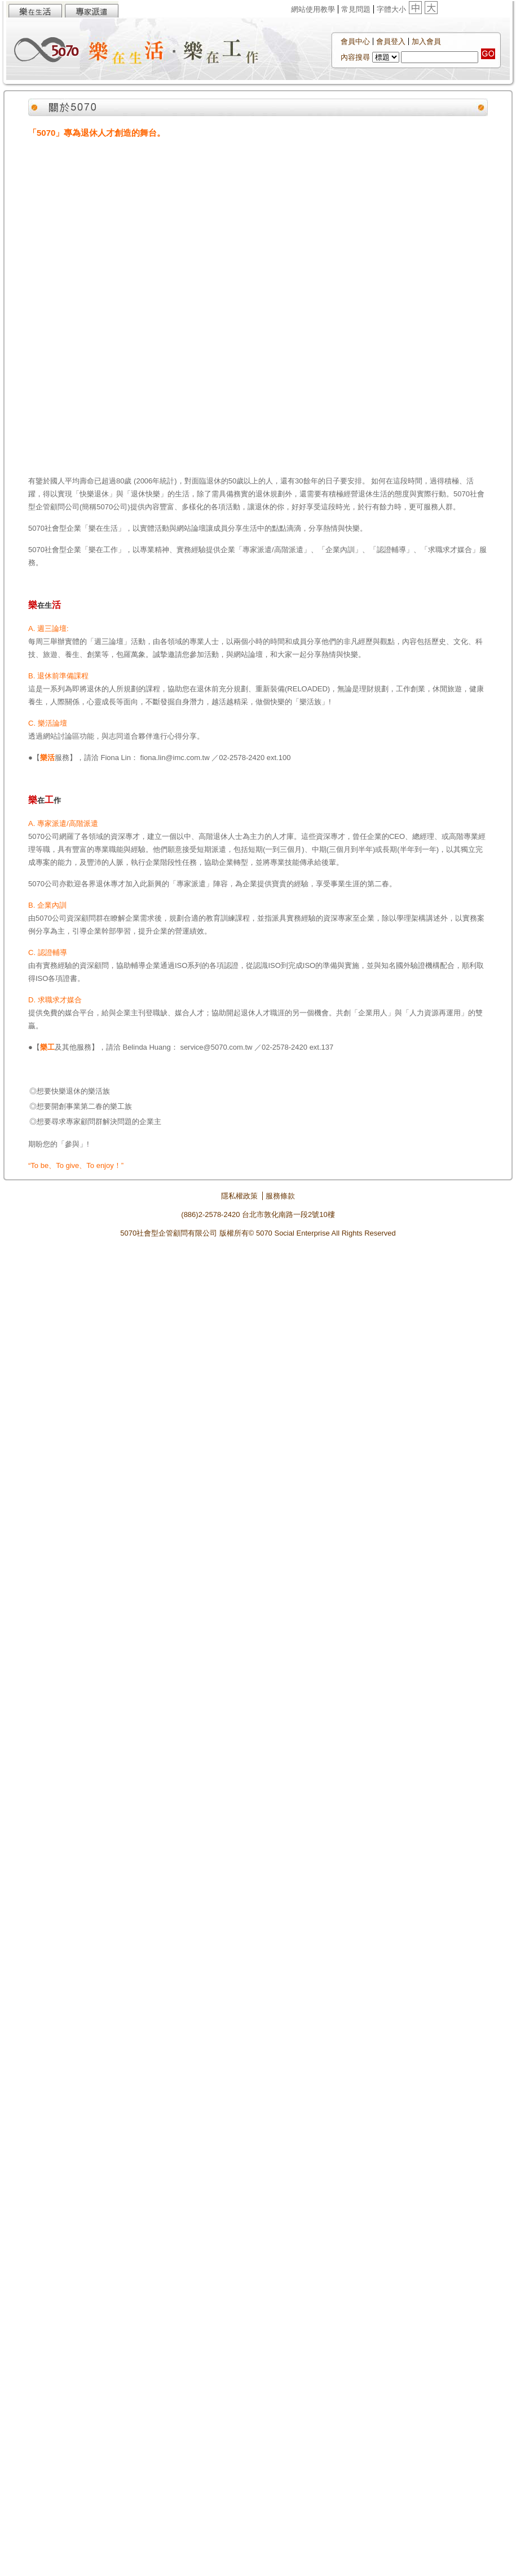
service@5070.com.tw (216, 1047)
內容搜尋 (355, 57)
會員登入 (390, 41)
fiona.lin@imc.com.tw (175, 757)
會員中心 (355, 41)
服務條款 (280, 1196)
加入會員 (426, 41)
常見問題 (356, 9)
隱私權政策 (239, 1196)
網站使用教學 (313, 9)
